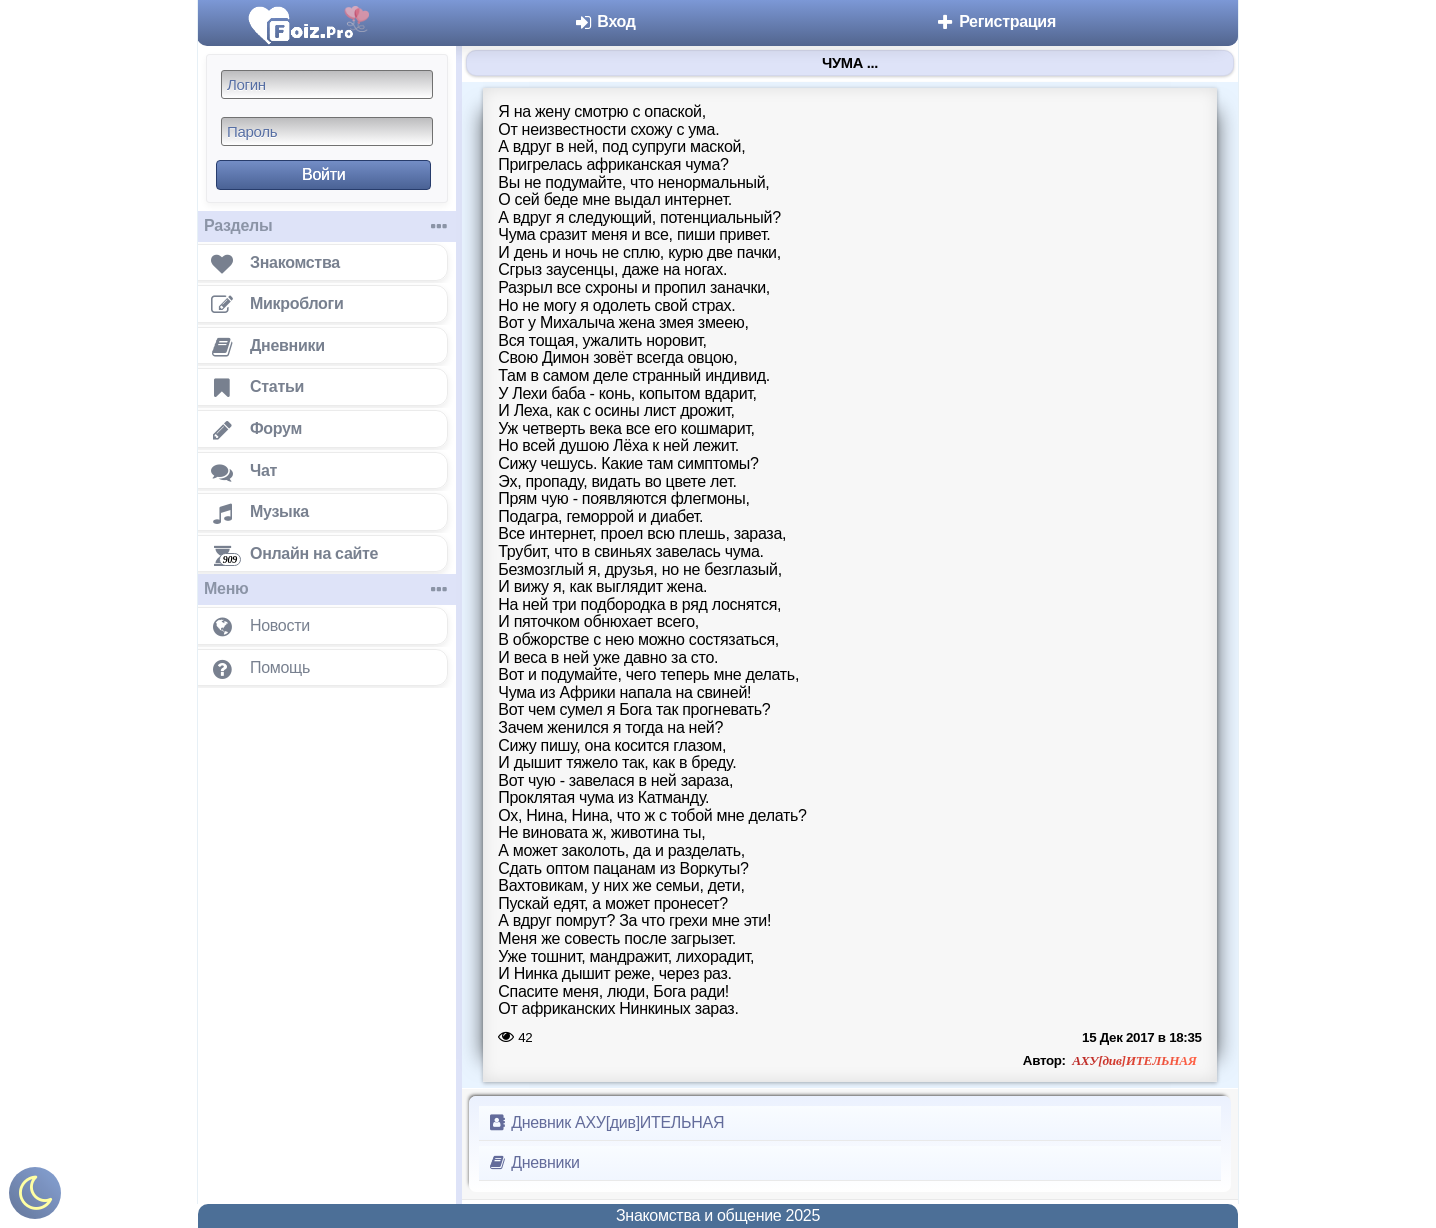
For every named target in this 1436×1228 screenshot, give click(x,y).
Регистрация (995, 21)
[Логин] (327, 84)
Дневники (533, 1162)
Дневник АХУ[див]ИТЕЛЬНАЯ (605, 1122)
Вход (604, 21)
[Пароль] (327, 131)
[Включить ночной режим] (35, 1197)
